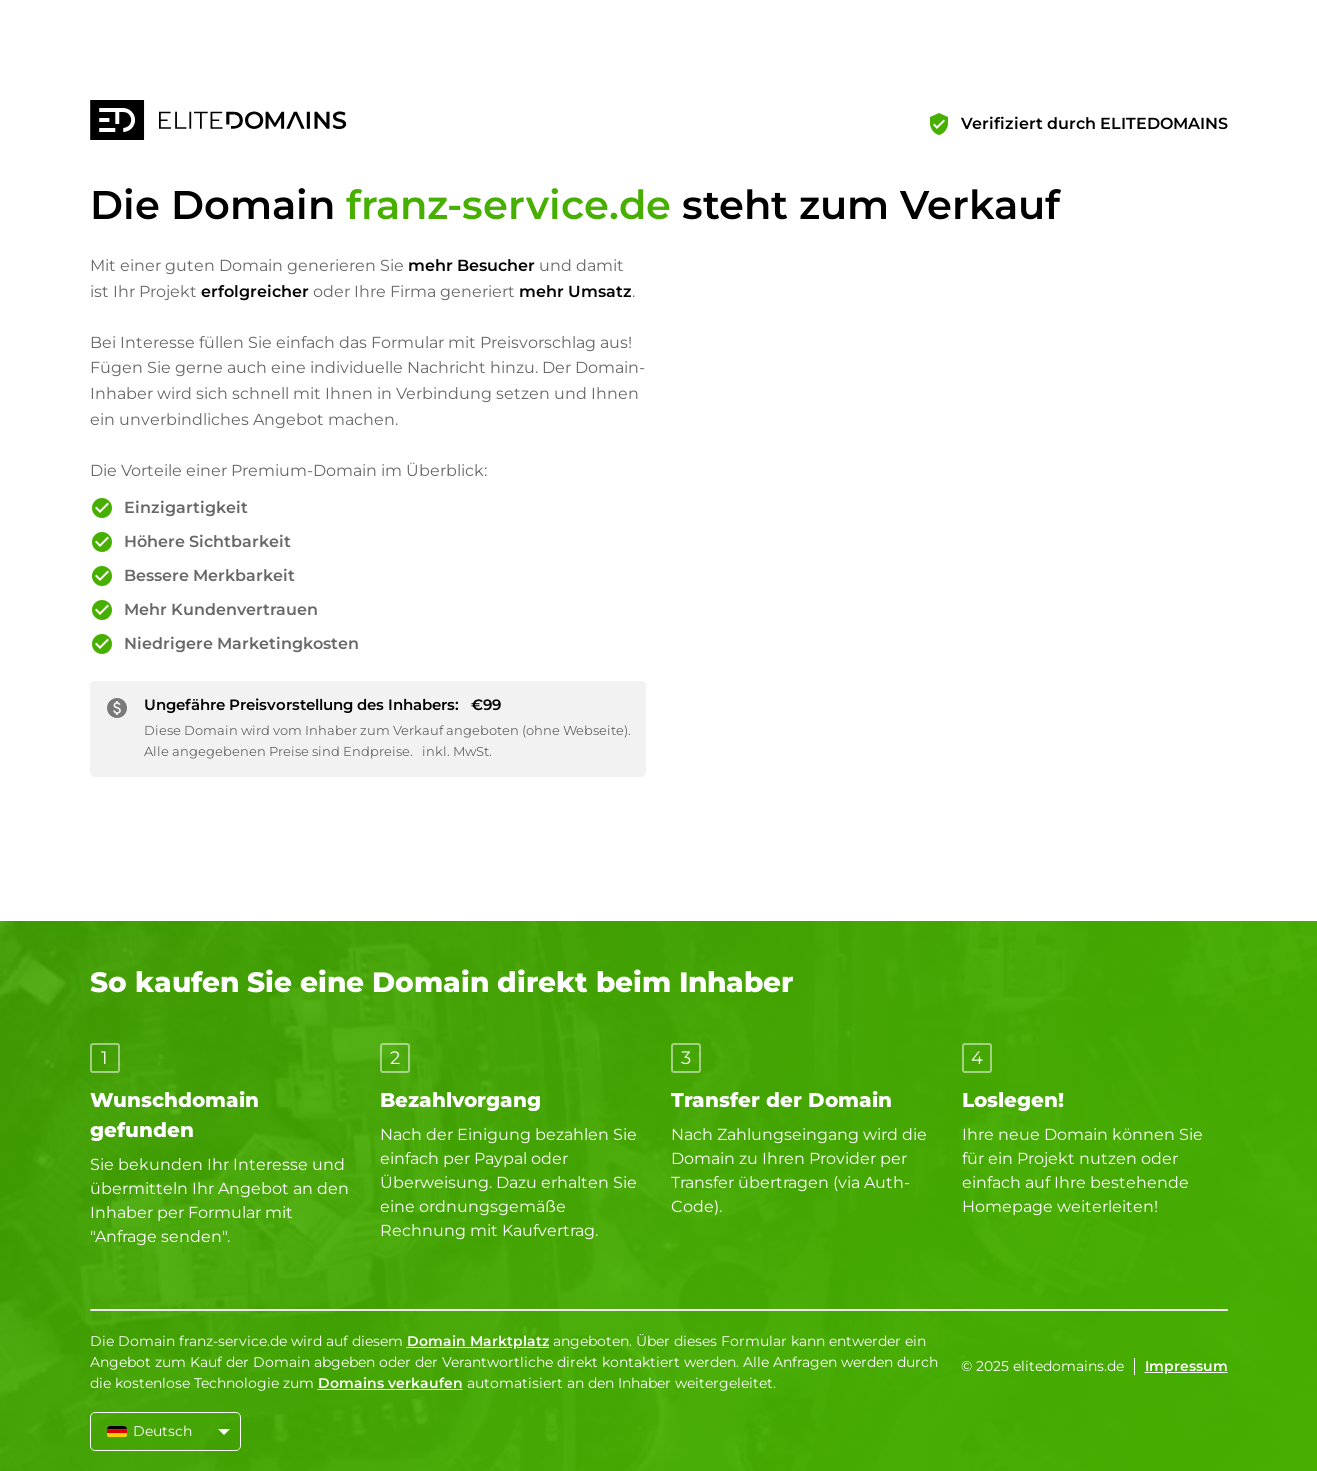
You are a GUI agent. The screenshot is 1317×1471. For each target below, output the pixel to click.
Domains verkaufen (390, 1383)
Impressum (1186, 1366)
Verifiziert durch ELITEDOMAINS (1094, 123)
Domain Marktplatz (478, 1341)
